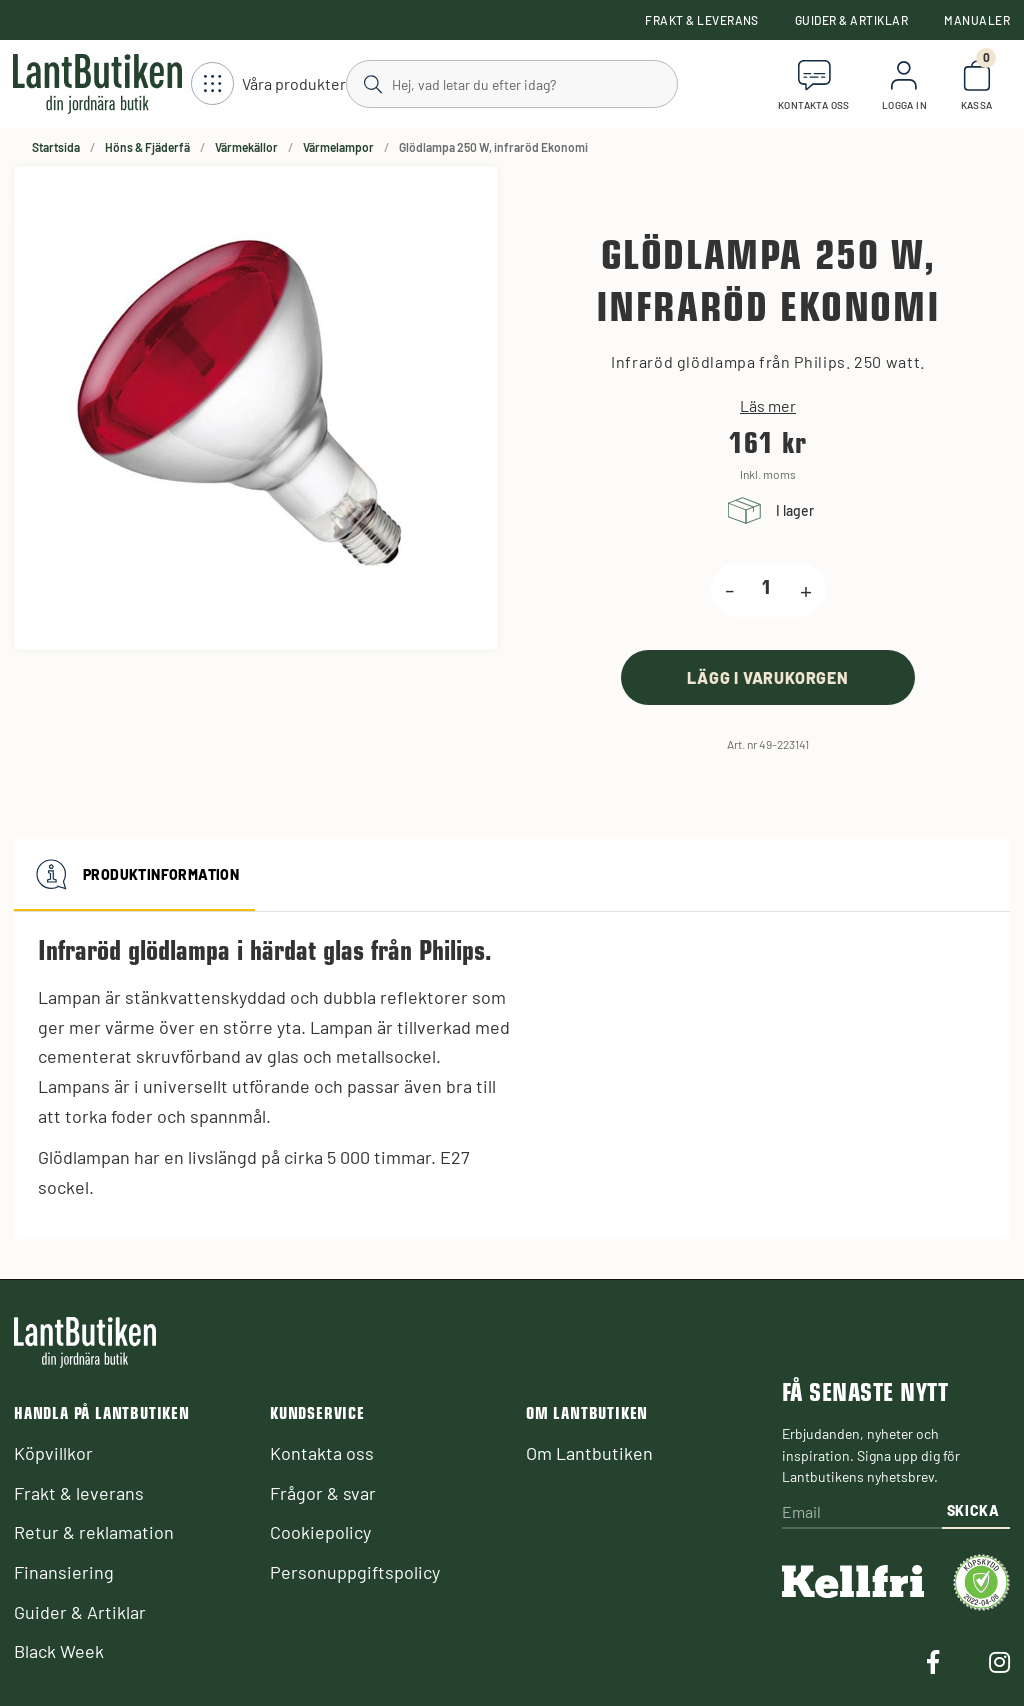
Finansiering (64, 1572)
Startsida (56, 147)
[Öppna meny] (268, 84)
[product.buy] (768, 677)
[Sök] (511, 83)
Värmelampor (338, 147)
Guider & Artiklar (851, 20)
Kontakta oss (322, 1453)
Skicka (973, 1510)
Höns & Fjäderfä (147, 147)
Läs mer (768, 406)
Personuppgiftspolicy (355, 1572)
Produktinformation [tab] (134, 875)
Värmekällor (246, 147)
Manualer (977, 20)
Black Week (59, 1651)
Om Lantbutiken (589, 1453)
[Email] (862, 1513)
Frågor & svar (323, 1493)
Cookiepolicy (320, 1532)
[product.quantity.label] (767, 590)
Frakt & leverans (702, 20)
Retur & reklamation (94, 1532)
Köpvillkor (53, 1453)
